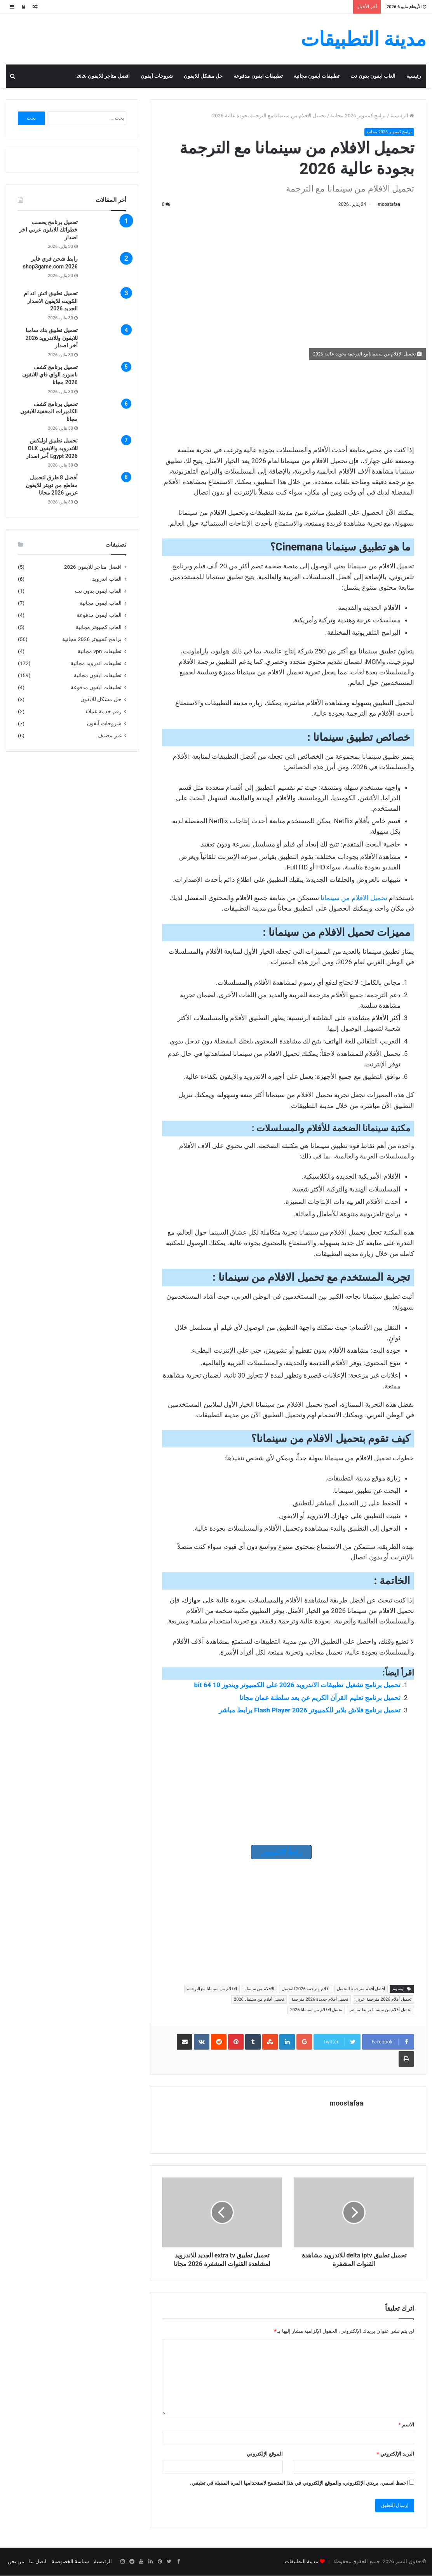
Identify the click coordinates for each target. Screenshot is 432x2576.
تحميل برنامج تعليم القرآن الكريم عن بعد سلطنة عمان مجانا (320, 1698)
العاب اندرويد (106, 579)
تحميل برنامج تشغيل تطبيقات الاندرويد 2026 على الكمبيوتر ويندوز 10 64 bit (297, 1685)
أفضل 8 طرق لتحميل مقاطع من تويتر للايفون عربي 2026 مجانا (51, 485)
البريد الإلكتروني (395, 2454)
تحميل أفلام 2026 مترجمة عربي (383, 1999)
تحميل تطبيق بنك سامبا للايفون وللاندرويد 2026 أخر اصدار (52, 337)
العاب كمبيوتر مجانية (99, 627)
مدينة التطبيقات (301, 2562)
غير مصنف (109, 735)
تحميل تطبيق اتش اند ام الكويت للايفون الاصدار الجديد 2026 (51, 301)
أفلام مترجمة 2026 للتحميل (305, 1989)
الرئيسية (402, 115)
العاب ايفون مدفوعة (99, 615)
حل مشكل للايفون (203, 76)
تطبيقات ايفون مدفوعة (258, 76)
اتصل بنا (37, 2562)
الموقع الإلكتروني (265, 2454)
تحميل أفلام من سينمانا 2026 (259, 1999)
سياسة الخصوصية (70, 2562)
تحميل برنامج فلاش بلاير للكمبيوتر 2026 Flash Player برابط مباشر (310, 1710)
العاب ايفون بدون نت (372, 76)
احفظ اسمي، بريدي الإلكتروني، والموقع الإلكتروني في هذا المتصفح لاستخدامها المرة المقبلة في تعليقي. (299, 2483)
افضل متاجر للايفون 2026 (103, 76)
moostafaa (389, 204)
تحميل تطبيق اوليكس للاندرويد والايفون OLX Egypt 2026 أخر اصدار (52, 448)
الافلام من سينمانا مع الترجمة (212, 1989)
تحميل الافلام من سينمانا (354, 898)
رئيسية (413, 76)
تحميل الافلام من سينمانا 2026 (316, 2010)
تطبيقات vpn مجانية (100, 651)
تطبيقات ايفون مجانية (317, 76)
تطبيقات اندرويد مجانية (96, 663)
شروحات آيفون (157, 76)
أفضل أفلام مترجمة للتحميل (361, 1989)
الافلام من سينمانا (259, 1989)
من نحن (16, 2562)
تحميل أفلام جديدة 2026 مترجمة (319, 1999)
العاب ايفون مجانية (101, 603)
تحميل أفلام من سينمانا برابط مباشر (380, 2010)
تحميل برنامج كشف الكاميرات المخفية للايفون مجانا (49, 411)
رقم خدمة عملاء (103, 711)
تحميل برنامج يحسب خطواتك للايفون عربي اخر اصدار (48, 229)
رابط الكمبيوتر (281, 1852)
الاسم (406, 2425)
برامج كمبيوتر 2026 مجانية (358, 115)
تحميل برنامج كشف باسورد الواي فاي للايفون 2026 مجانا (49, 374)
